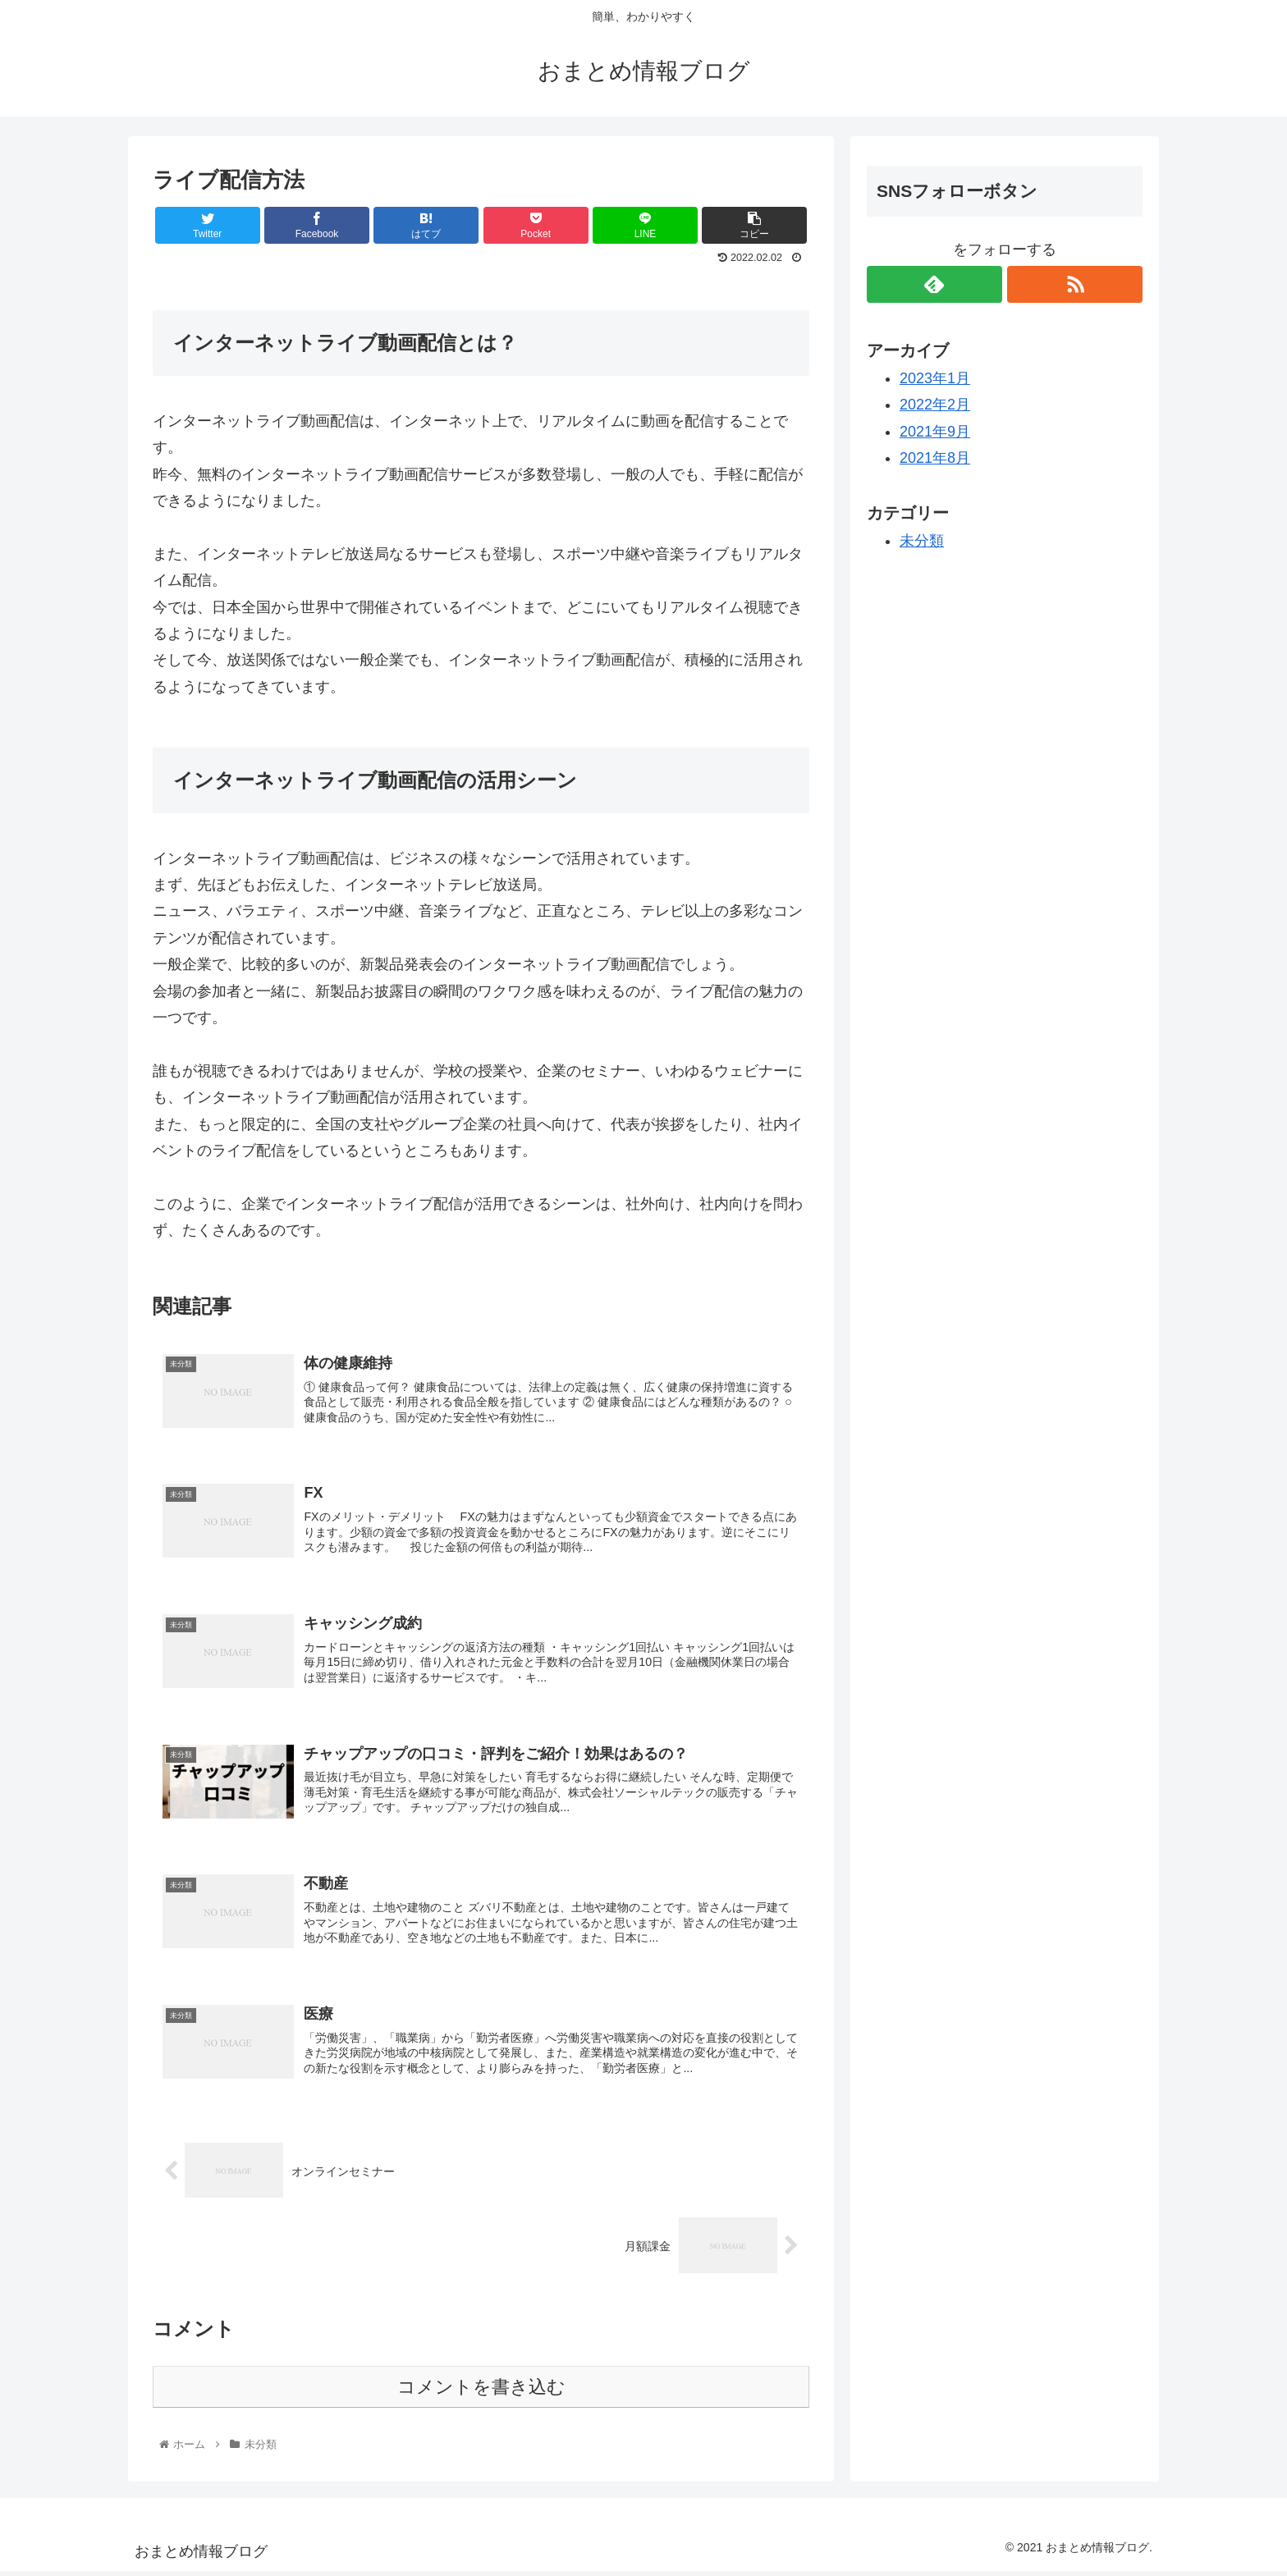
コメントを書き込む (481, 2392)
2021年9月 (935, 431)
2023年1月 (935, 378)
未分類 (922, 541)
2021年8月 (935, 458)
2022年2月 (935, 404)
